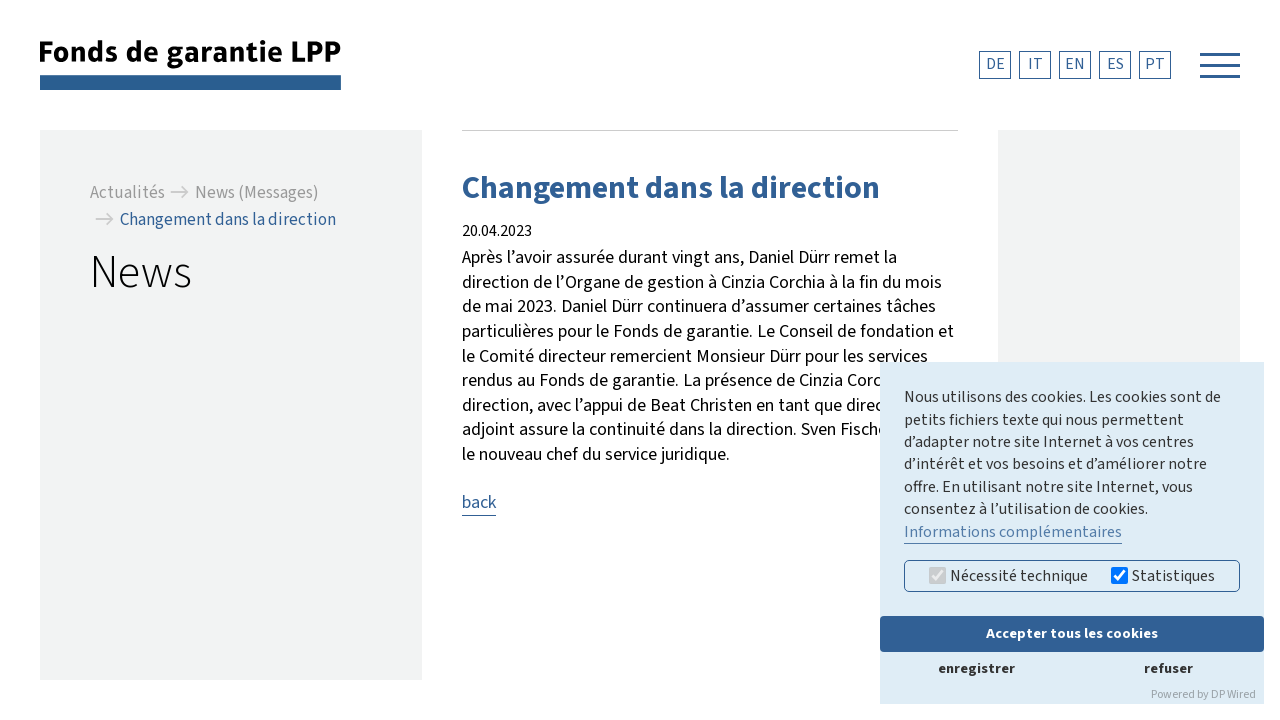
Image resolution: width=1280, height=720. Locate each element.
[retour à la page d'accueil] (190, 64)
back (479, 502)
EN (1075, 64)
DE (995, 64)
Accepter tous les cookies (1072, 633)
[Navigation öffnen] (1220, 65)
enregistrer (976, 668)
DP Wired (1233, 694)
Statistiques (1163, 576)
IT (1035, 64)
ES (1115, 64)
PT (1155, 64)
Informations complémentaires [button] (1013, 532)
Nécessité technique (1008, 576)
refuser (1168, 668)
